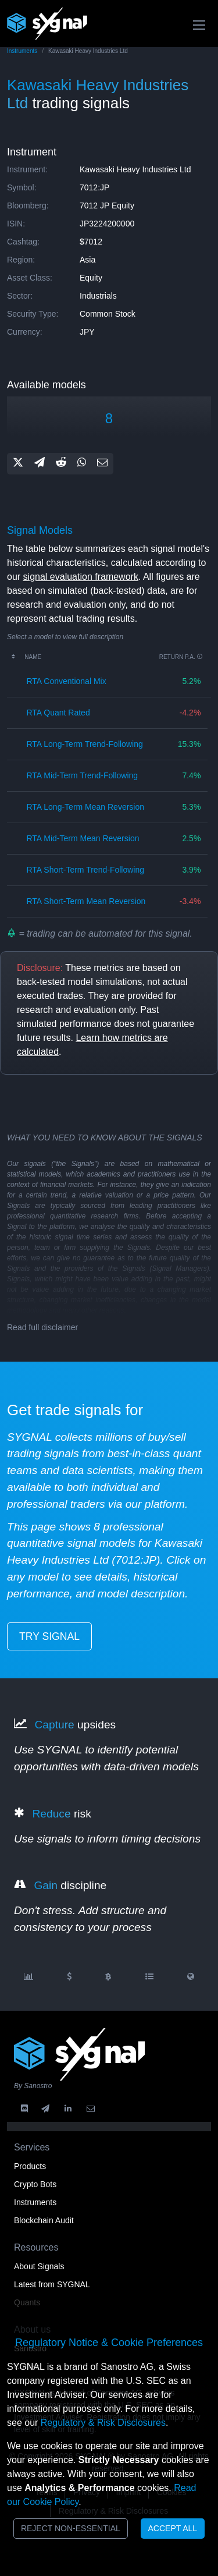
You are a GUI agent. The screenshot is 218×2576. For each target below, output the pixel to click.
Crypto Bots (35, 2184)
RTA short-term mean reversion (85, 901)
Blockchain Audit (44, 2220)
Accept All (173, 2528)
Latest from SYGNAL (52, 2284)
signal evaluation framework (80, 577)
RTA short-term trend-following (85, 869)
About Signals (39, 2266)
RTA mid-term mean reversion (82, 838)
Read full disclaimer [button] (42, 1327)
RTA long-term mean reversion (85, 807)
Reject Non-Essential (70, 2528)
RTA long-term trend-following (84, 744)
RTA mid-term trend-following (82, 775)
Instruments (22, 51)
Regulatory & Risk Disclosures (103, 2423)
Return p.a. (181, 657)
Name (32, 657)
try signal (49, 1636)
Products (30, 2166)
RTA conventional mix (66, 681)
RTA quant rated (58, 712)
